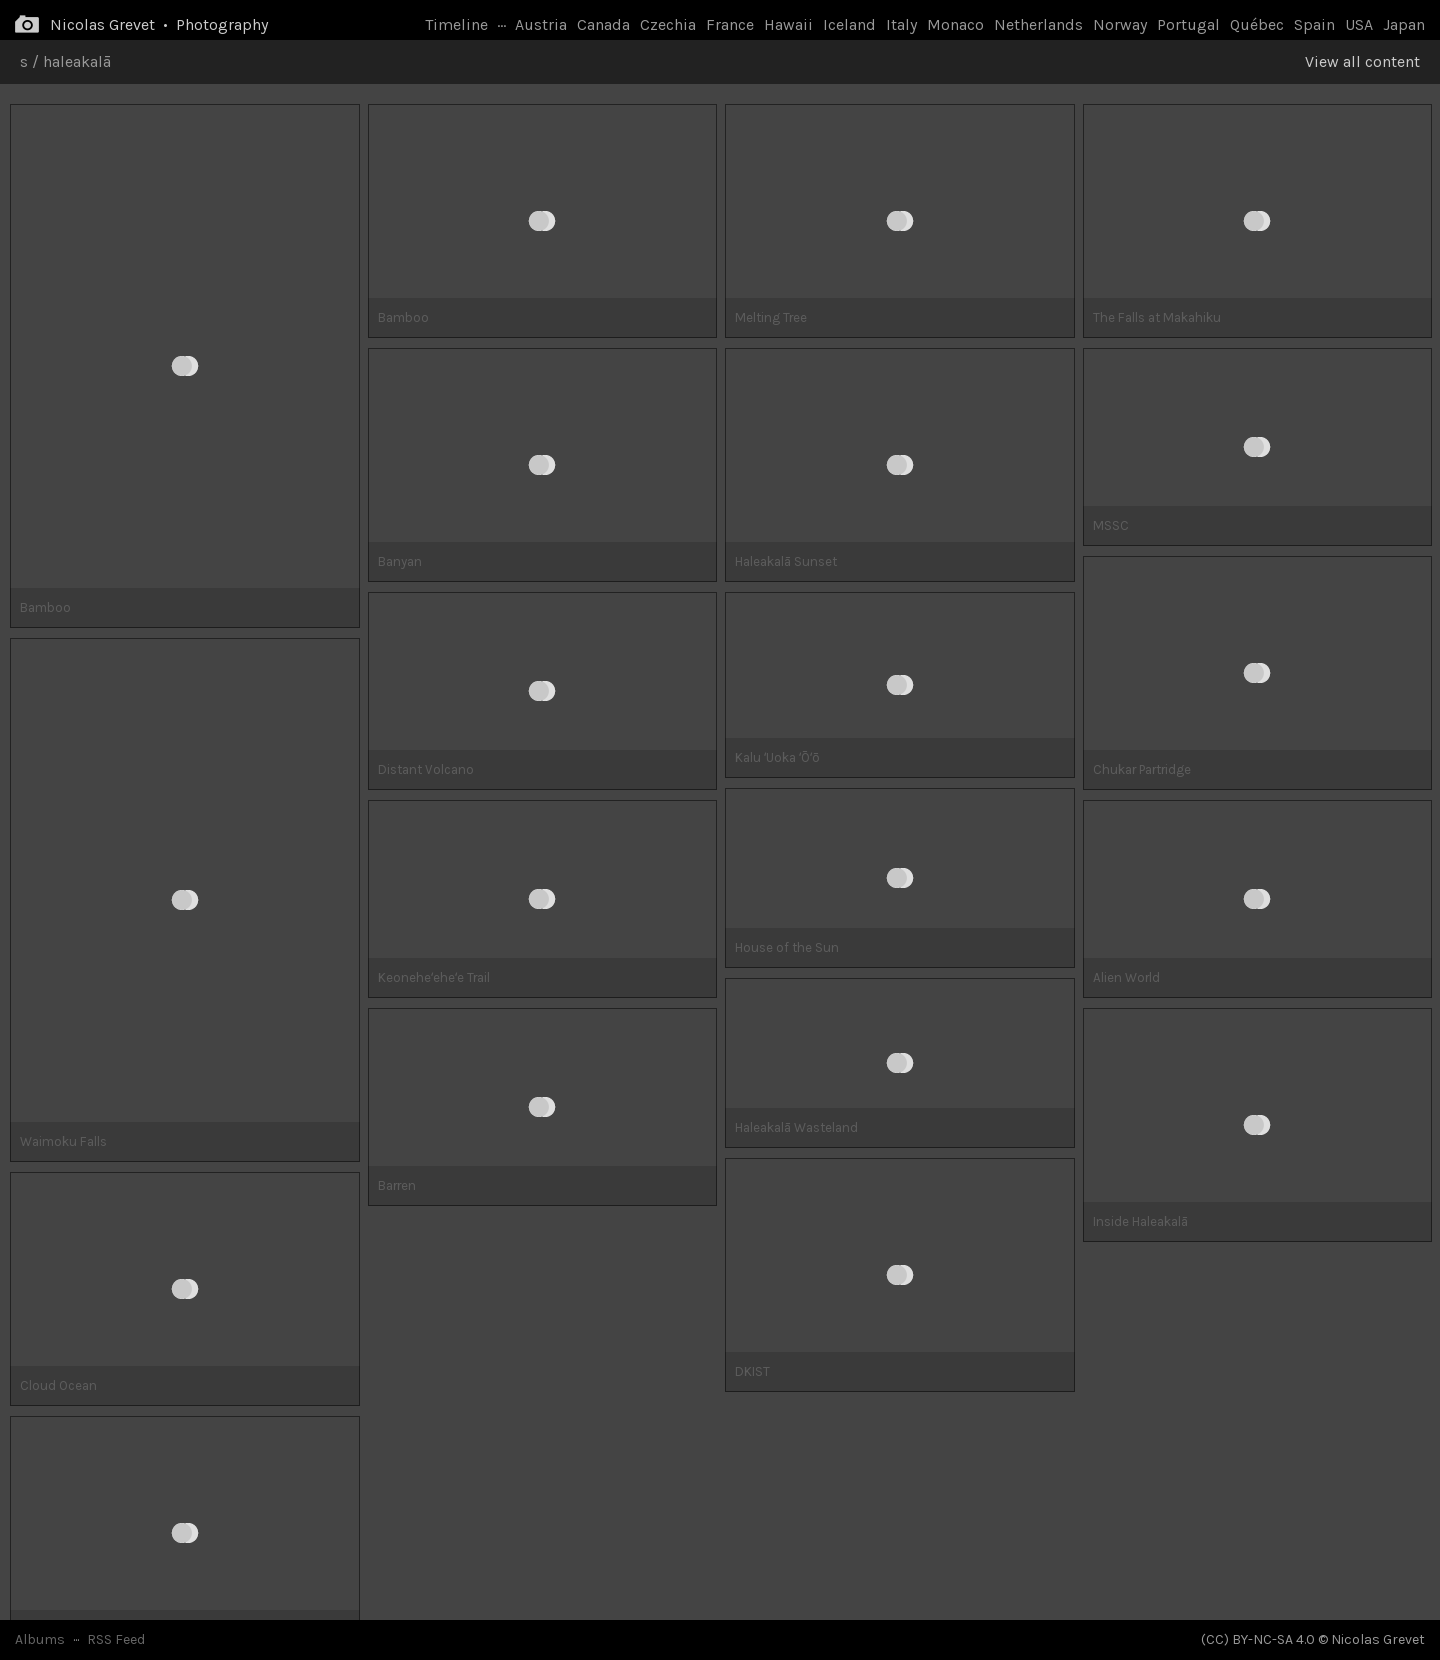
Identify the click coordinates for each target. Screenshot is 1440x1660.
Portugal (1188, 24)
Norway (1120, 24)
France (730, 24)
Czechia (668, 24)
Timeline (456, 24)
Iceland (849, 24)
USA (1359, 24)
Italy (901, 24)
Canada (603, 24)
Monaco (955, 24)
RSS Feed (116, 1639)
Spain (1314, 24)
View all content (1362, 61)
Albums (40, 1639)
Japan (1404, 24)
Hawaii (788, 24)
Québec (1257, 24)
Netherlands (1038, 24)
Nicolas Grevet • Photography (159, 24)
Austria (541, 24)
